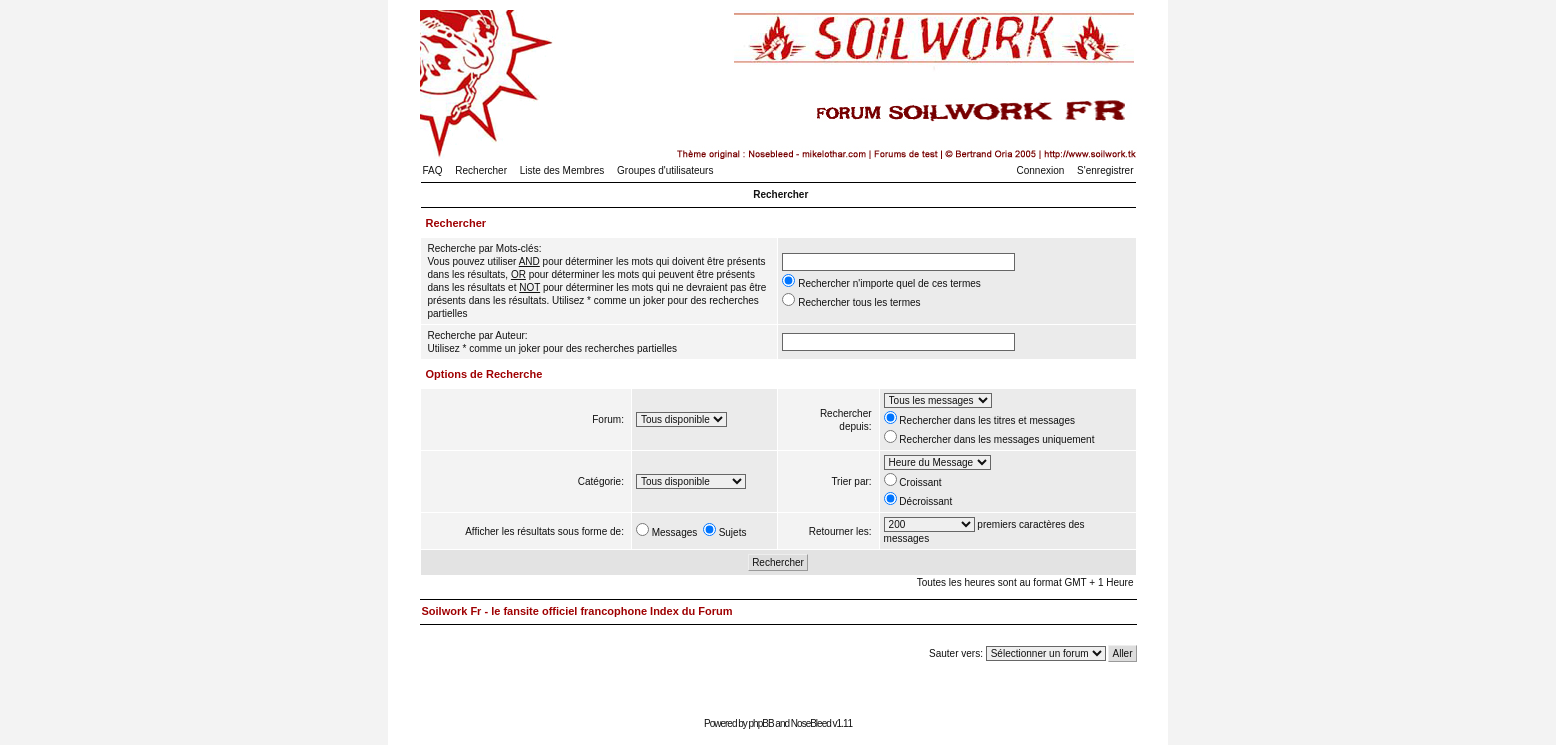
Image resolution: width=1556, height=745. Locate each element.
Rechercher (481, 170)
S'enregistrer (1105, 170)
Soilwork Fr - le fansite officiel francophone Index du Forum (577, 611)
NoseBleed (811, 723)
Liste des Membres (562, 170)
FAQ (433, 170)
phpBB (761, 723)
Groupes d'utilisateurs (665, 170)
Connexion (1041, 170)
